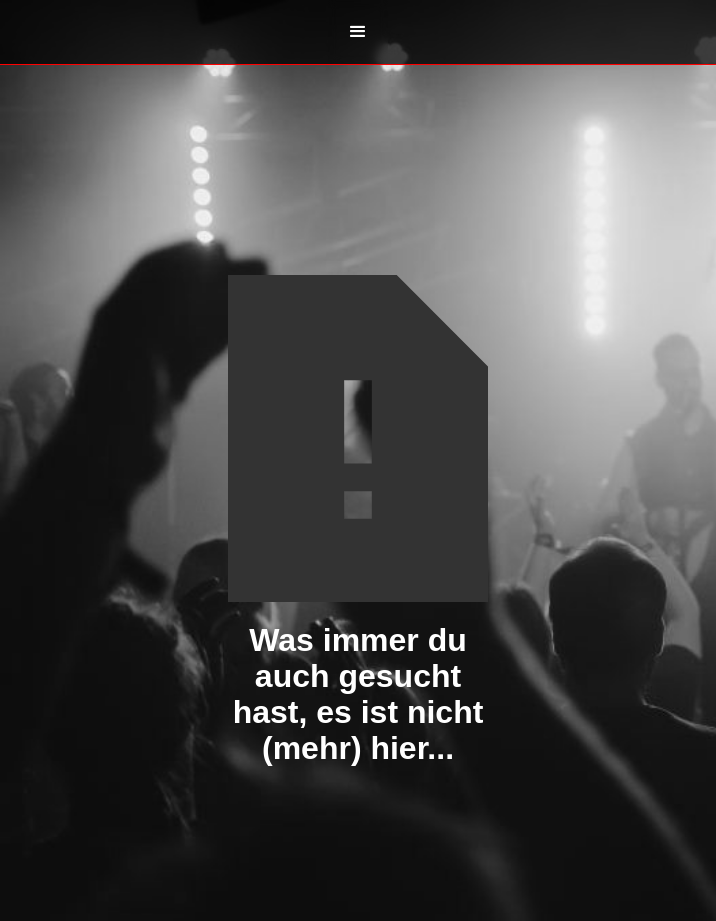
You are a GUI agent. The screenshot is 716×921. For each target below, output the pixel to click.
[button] (358, 32)
